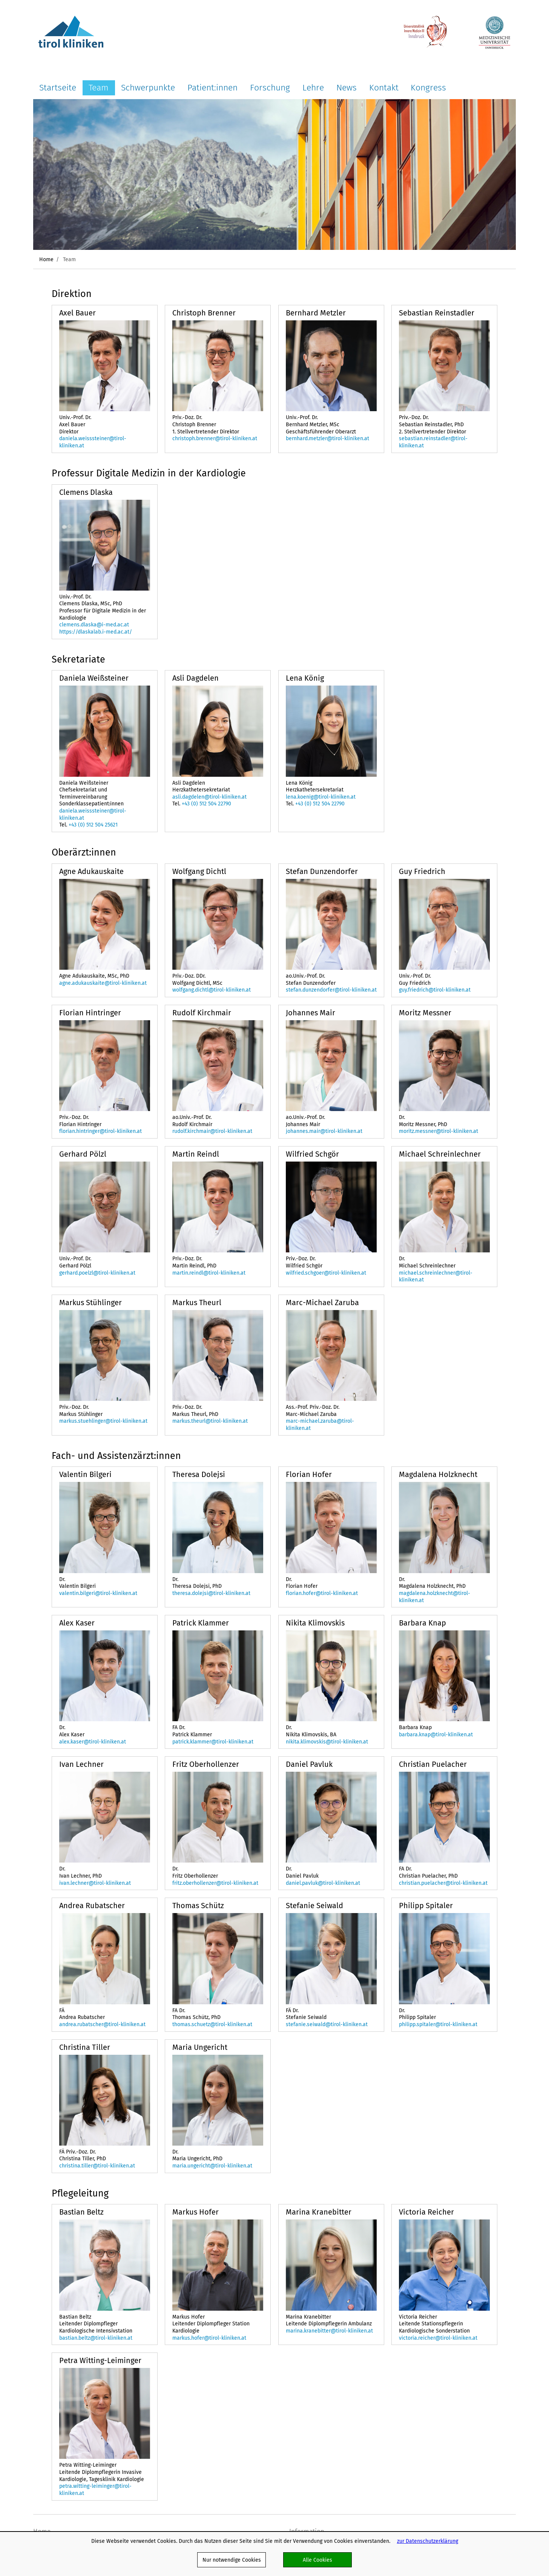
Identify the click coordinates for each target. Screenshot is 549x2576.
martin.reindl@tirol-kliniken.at (208, 1273)
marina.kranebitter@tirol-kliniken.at (329, 2330)
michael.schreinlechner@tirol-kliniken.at (435, 1276)
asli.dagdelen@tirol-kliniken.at (209, 797)
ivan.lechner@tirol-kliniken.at (95, 1883)
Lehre (313, 87)
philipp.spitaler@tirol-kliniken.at (438, 2024)
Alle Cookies (317, 2560)
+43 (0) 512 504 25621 (93, 824)
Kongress (428, 87)
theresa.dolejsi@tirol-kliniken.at (211, 1593)
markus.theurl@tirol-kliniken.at (210, 1421)
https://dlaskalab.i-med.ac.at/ (95, 631)
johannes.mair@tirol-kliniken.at (324, 1131)
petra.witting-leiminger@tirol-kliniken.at (95, 2489)
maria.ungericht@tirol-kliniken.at (212, 2165)
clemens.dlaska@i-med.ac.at (94, 624)
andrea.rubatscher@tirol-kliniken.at (102, 2024)
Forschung (270, 87)
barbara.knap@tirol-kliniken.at (436, 1734)
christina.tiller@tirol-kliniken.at (97, 2165)
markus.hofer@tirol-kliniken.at (209, 2338)
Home (46, 259)
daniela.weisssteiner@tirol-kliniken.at (92, 442)
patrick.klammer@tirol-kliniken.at (212, 1741)
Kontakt (384, 87)
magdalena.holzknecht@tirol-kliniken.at (434, 1596)
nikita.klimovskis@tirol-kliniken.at (327, 1741)
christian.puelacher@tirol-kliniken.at (443, 1883)
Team (99, 87)
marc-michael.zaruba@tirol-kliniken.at (320, 1424)
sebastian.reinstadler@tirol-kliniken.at (433, 442)
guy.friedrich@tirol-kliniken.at (435, 989)
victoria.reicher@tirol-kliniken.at (438, 2338)
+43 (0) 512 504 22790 (206, 803)
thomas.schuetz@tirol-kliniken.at (212, 2024)
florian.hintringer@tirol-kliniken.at (100, 1131)
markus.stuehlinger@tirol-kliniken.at (103, 1421)
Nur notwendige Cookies (231, 2560)
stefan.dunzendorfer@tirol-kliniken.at (331, 989)
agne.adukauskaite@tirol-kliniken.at (103, 983)
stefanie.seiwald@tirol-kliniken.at (327, 2024)
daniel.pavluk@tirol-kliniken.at (323, 1883)
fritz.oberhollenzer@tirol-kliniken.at (215, 1883)
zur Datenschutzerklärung (427, 2541)
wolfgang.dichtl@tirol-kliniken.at (211, 989)
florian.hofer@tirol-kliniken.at (322, 1593)
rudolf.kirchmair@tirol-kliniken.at (212, 1131)
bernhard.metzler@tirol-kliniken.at (327, 438)
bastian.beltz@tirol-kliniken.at (95, 2338)
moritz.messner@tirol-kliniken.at (438, 1131)
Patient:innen (212, 87)
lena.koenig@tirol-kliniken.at (321, 797)
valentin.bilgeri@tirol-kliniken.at (98, 1593)
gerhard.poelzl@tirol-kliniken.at (97, 1273)
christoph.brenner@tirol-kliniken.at (214, 438)
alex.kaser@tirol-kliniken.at (92, 1741)
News (346, 87)
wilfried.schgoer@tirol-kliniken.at (326, 1273)
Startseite (57, 87)
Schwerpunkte (148, 87)
